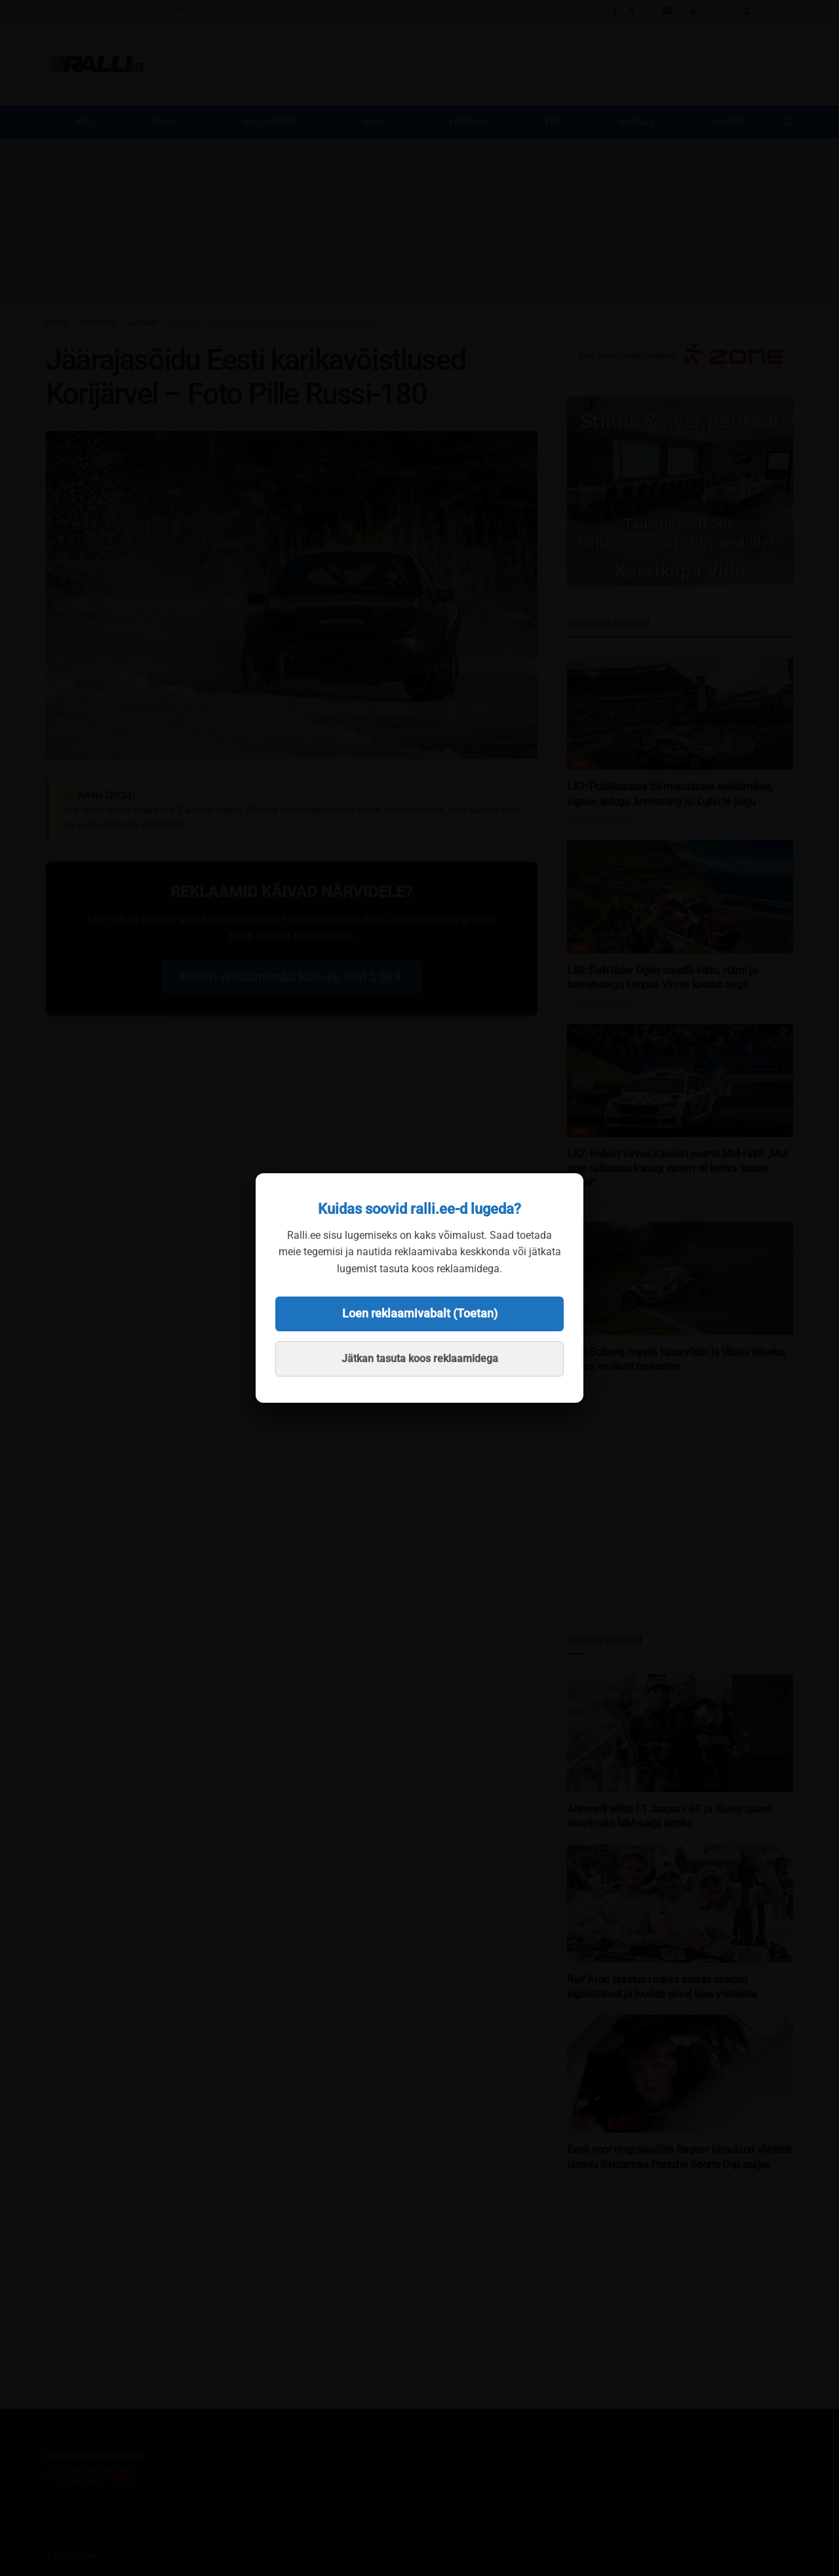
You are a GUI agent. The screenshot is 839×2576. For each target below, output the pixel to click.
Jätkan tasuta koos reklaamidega (419, 1358)
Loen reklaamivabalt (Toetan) (420, 1313)
